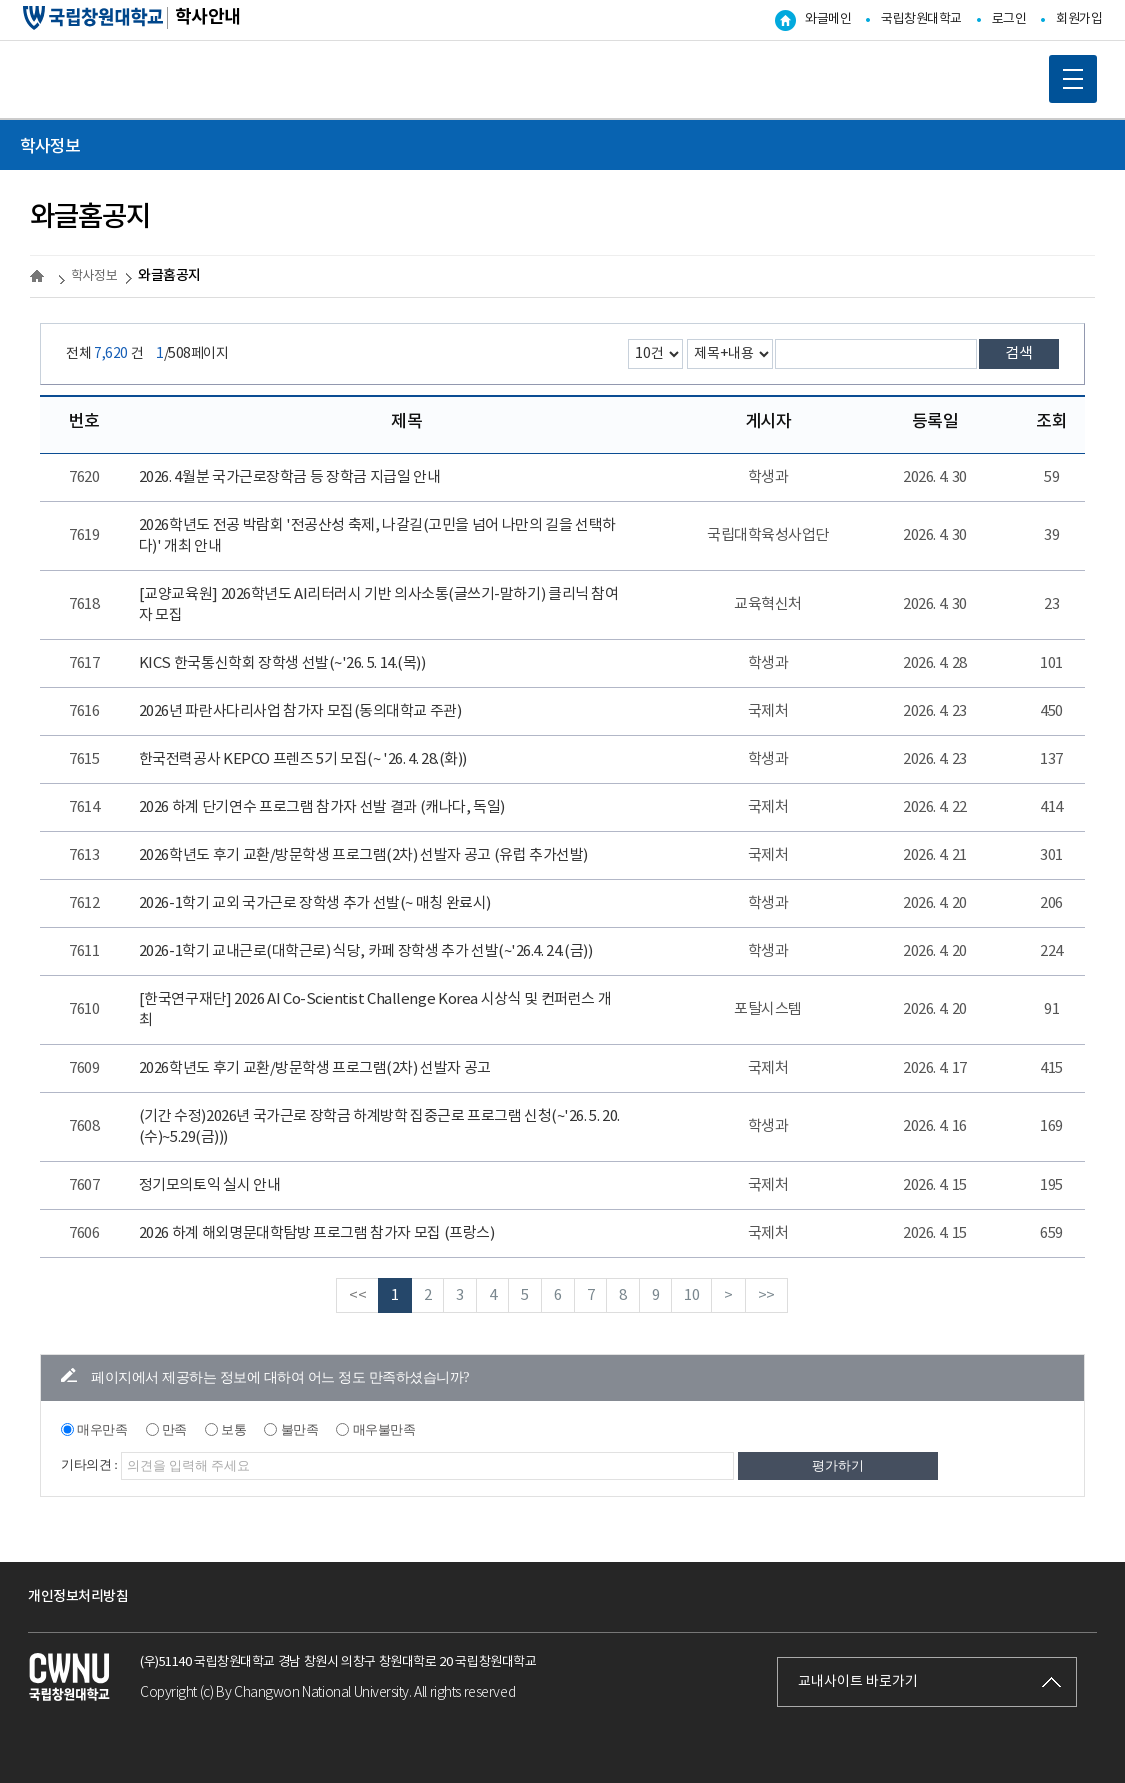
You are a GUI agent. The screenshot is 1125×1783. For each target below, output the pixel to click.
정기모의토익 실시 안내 (209, 1185)
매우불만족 (384, 1429)
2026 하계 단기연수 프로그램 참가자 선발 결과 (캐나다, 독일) (322, 807)
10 (691, 1295)
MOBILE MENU (1066, 72)
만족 (174, 1429)
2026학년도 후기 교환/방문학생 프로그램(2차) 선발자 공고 (315, 1068)
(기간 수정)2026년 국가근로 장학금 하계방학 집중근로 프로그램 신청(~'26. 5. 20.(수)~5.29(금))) (379, 1127)
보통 (233, 1429)
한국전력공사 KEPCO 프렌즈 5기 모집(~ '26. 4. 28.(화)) (303, 759)
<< (357, 1295)
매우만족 (102, 1429)
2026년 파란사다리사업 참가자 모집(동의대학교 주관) (300, 711)
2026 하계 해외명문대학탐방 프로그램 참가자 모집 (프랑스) (316, 1233)
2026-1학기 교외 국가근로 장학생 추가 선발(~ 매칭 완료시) (315, 903)
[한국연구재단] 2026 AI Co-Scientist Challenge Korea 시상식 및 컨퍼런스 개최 (375, 1010)
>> (766, 1295)
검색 (1019, 353)
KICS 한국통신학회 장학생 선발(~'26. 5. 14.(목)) (282, 663)
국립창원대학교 (921, 19)
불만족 (300, 1429)
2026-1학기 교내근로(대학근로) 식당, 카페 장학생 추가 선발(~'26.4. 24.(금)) (365, 951)
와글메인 (828, 19)
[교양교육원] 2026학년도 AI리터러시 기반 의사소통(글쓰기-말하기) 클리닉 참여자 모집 (379, 605)
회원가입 (1079, 19)
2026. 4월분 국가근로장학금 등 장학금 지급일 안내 (289, 477)
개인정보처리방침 (78, 1596)
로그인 (1009, 19)
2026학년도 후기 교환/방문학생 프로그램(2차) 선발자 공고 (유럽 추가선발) (363, 855)
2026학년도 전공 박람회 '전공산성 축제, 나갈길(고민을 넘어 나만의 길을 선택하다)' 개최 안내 (377, 536)
